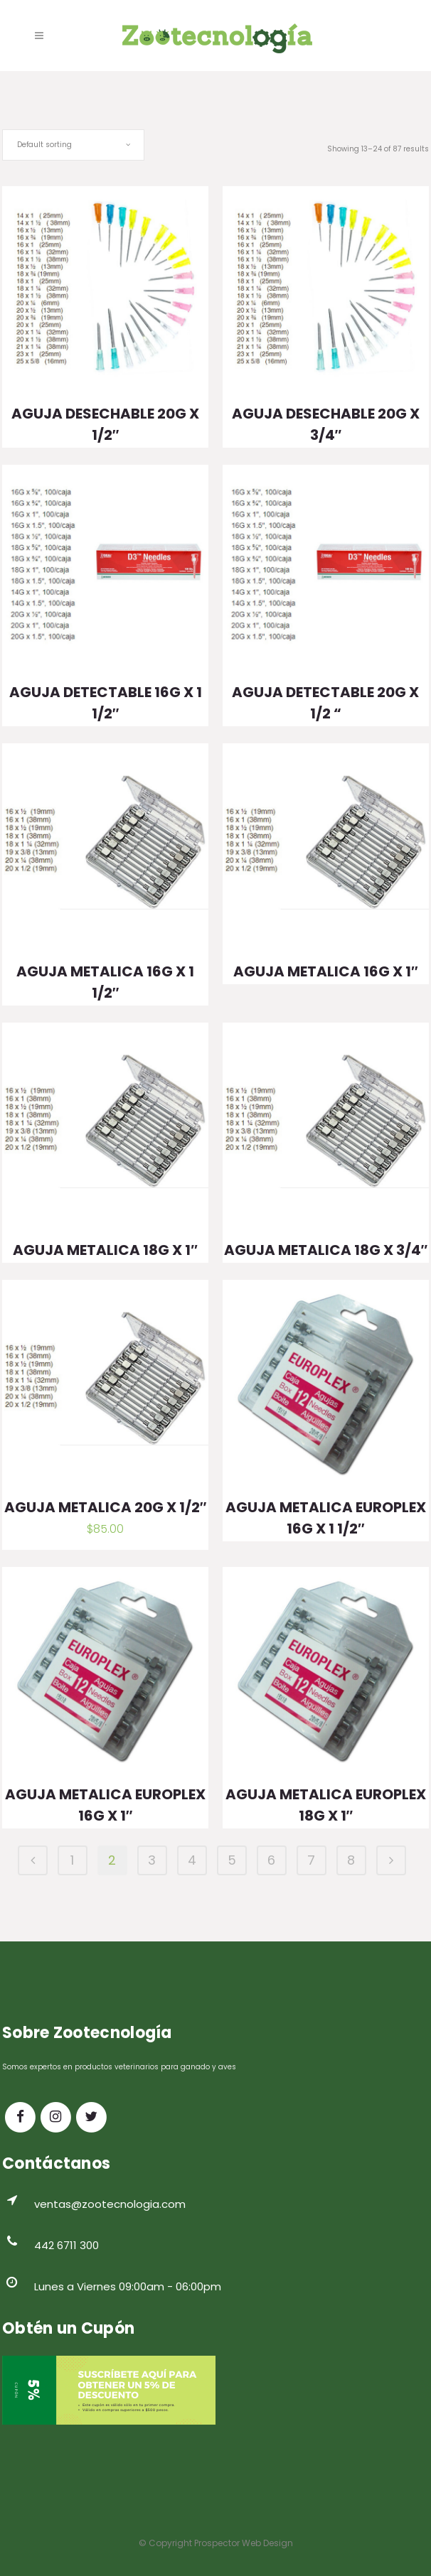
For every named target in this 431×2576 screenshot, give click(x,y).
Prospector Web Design (243, 2543)
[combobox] (73, 145)
